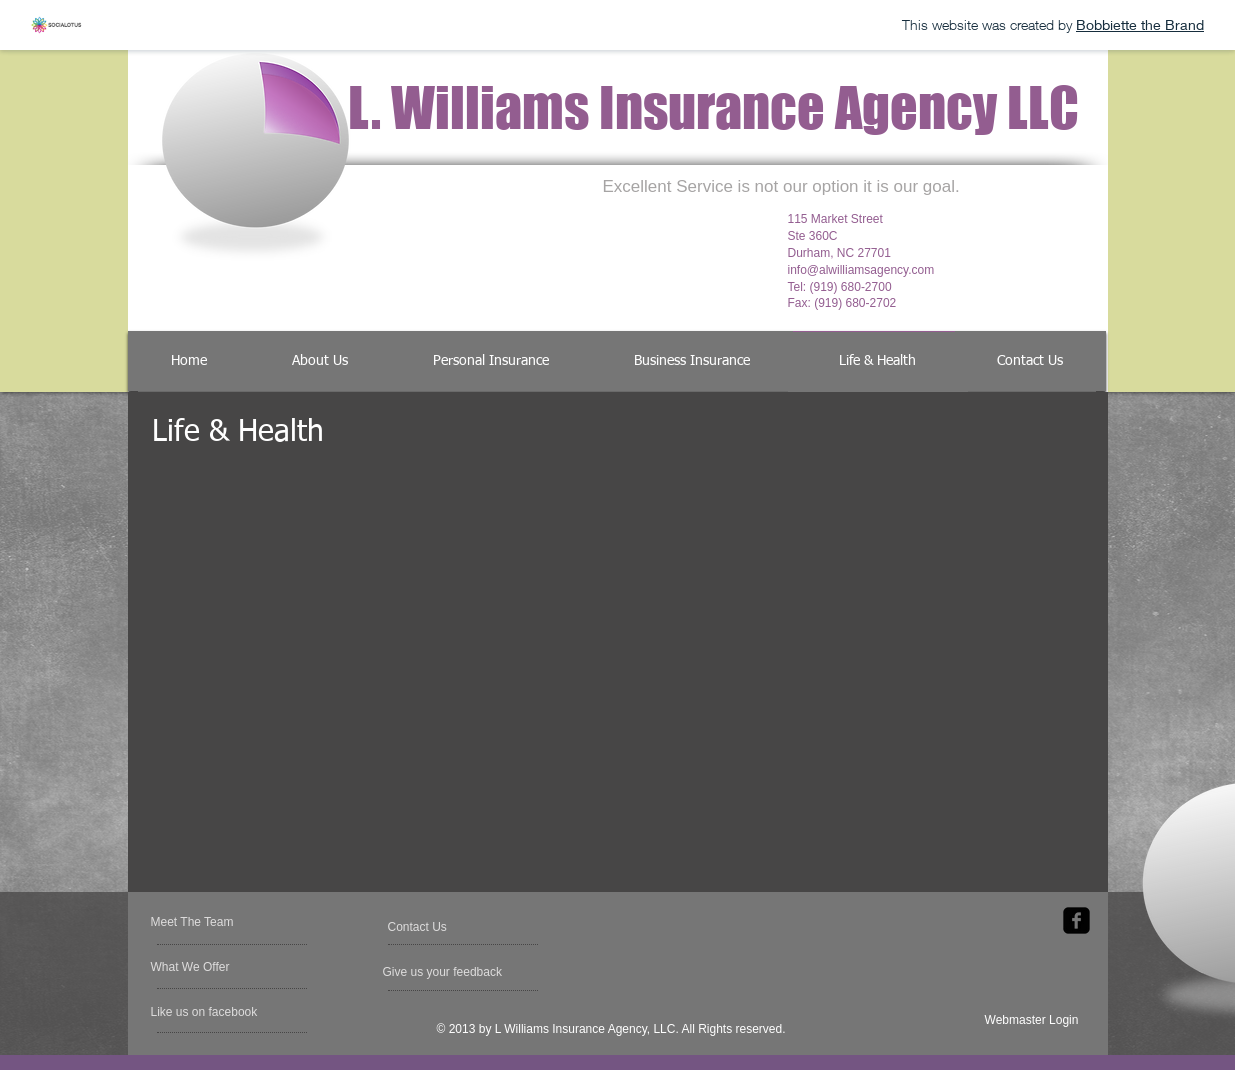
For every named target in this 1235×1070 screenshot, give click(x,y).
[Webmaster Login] (1032, 1020)
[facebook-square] (1076, 920)
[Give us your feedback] (444, 972)
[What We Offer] (205, 967)
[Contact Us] (435, 927)
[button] (208, 1012)
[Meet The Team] (227, 922)
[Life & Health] (878, 362)
